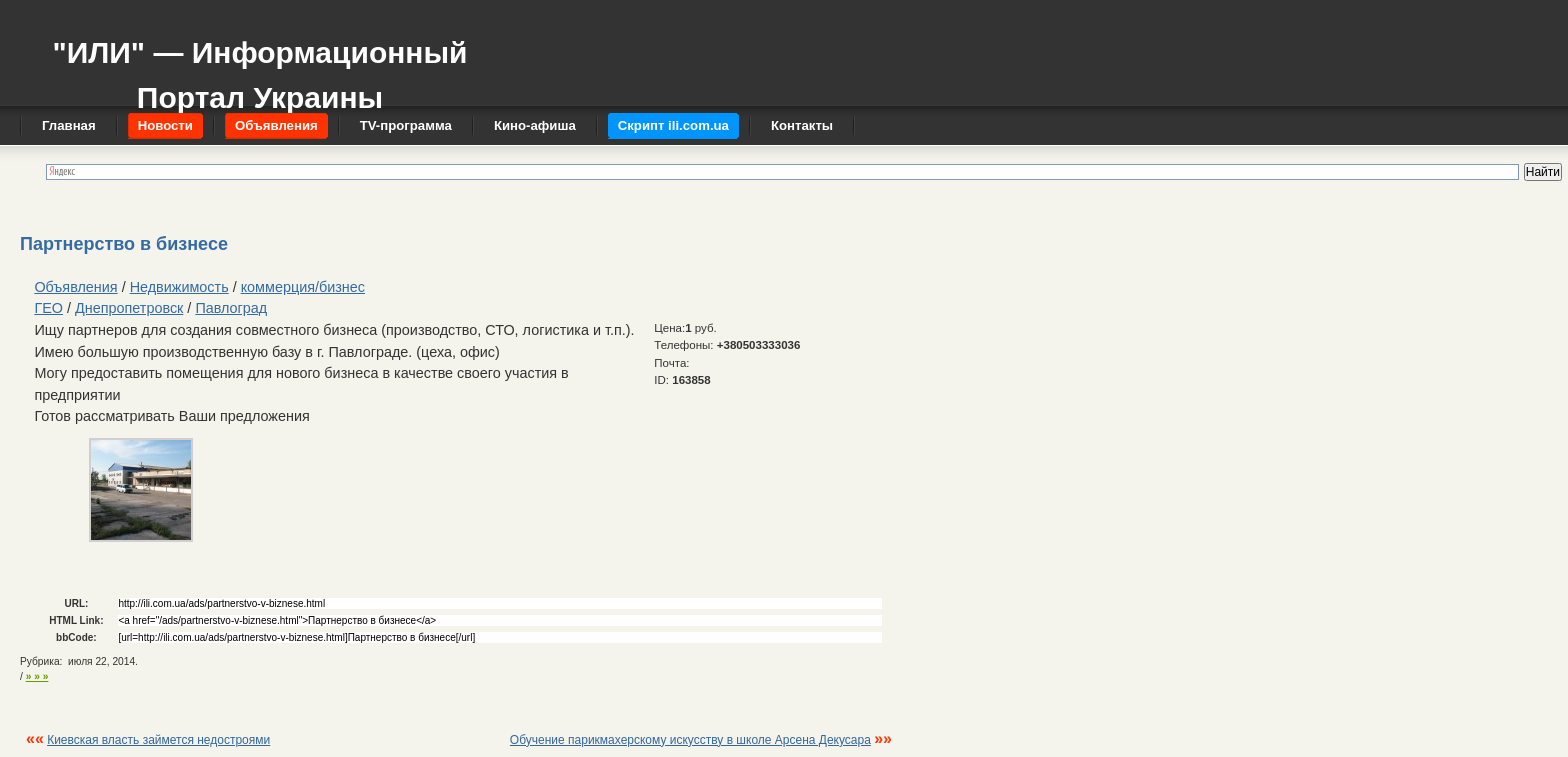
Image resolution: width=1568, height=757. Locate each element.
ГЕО (48, 308)
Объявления (75, 287)
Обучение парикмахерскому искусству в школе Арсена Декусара (690, 740)
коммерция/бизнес (303, 287)
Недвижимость (179, 287)
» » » (37, 676)
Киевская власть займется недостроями (158, 740)
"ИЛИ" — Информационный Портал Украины (259, 65)
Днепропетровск (129, 308)
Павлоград (231, 308)
